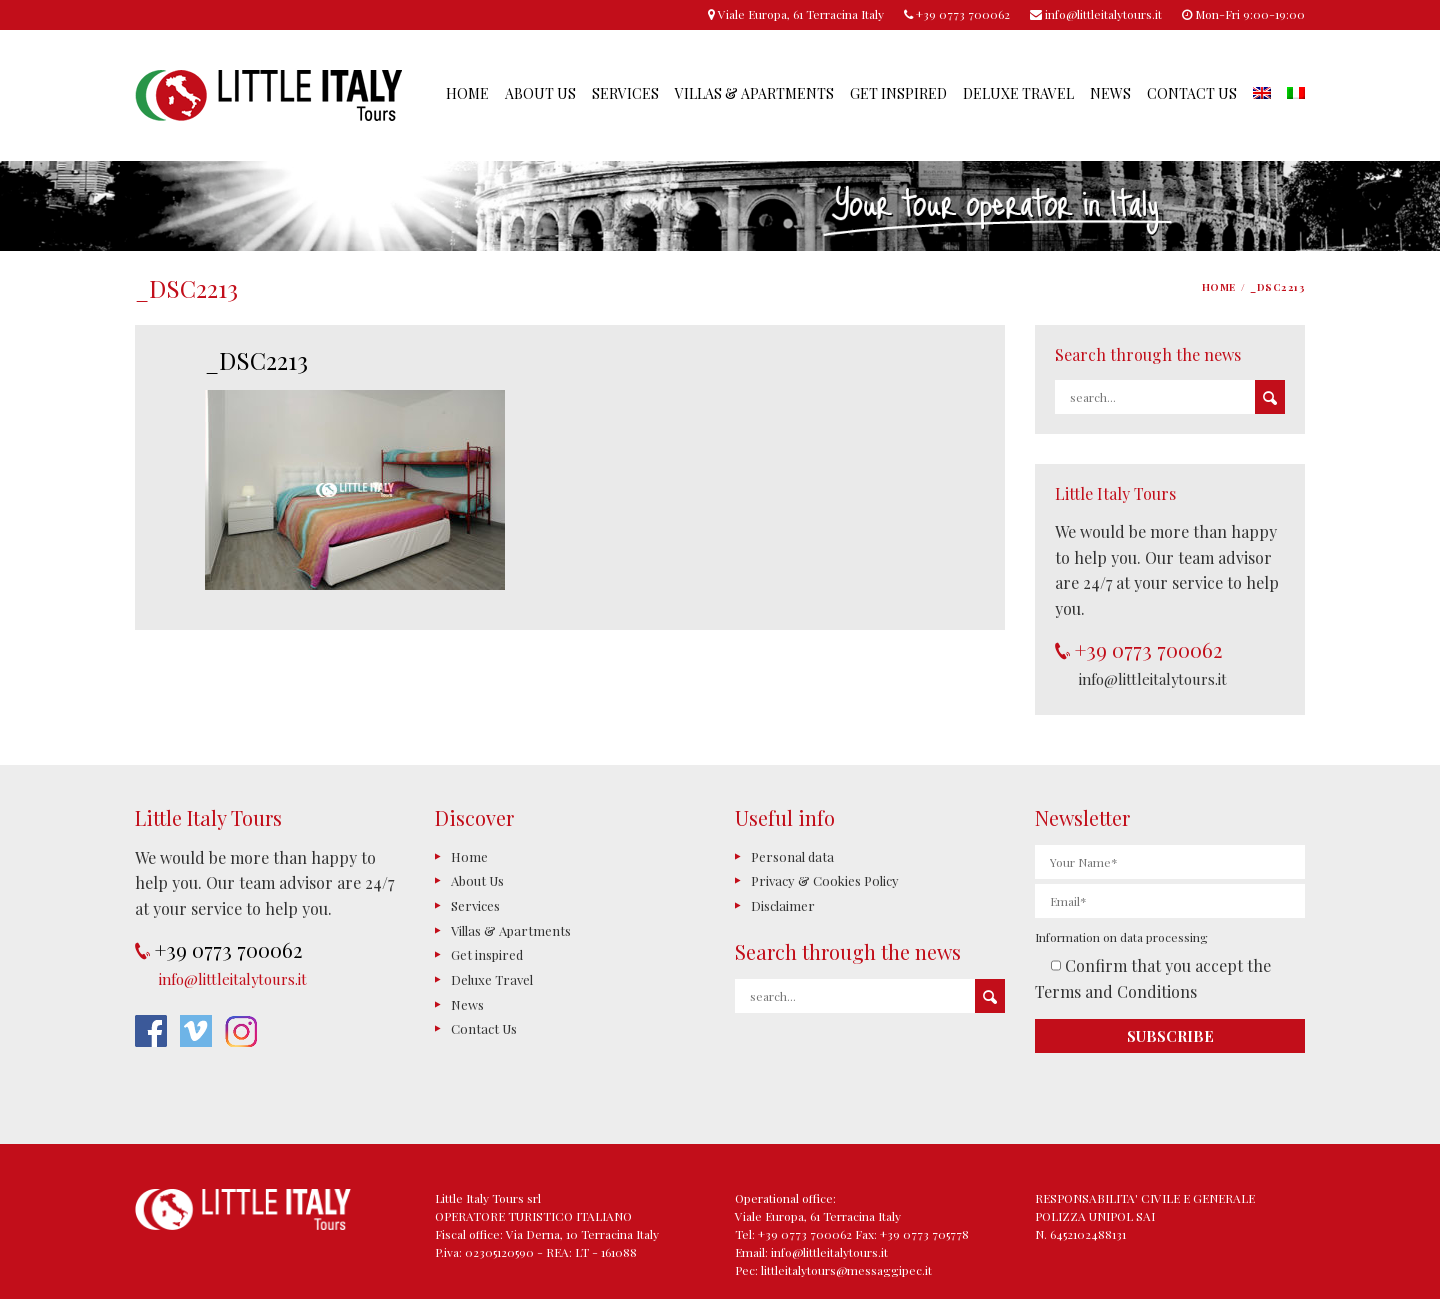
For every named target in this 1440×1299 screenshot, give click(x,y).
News (1110, 93)
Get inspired (898, 93)
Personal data (792, 856)
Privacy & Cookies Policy (825, 880)
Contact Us (1192, 93)
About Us (540, 93)
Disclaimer (783, 905)
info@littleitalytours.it (1153, 679)
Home (467, 93)
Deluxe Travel (1018, 93)
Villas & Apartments (754, 93)
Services (625, 93)
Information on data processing (1121, 937)
